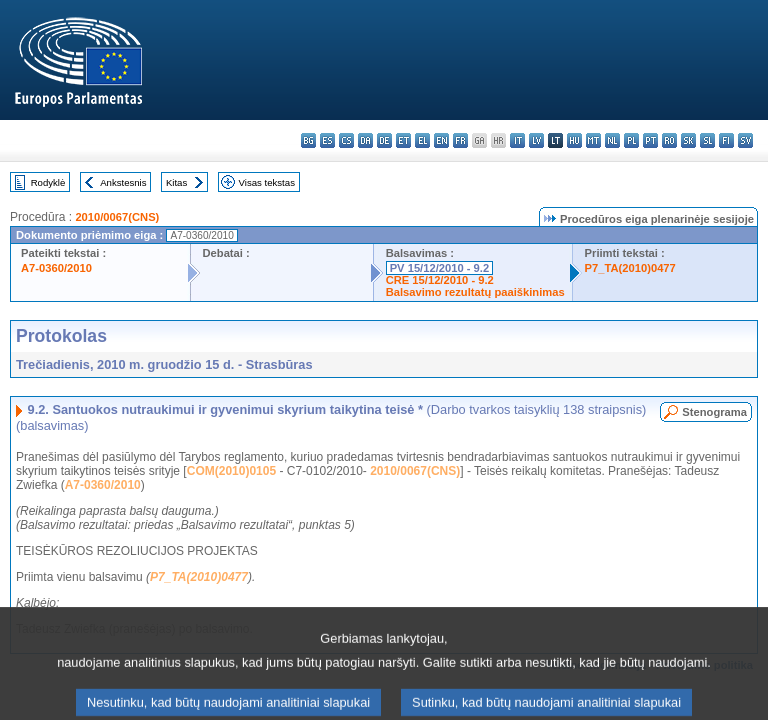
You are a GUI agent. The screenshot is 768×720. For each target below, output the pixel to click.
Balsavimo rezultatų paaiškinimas (475, 292)
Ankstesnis (123, 182)
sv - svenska (745, 140)
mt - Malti (593, 140)
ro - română (669, 140)
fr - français (460, 140)
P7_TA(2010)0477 (630, 268)
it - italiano (517, 140)
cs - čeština (346, 140)
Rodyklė (48, 182)
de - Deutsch (384, 140)
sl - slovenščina (707, 140)
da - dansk (365, 140)
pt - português (650, 140)
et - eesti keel (403, 140)
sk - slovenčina (688, 140)
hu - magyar (574, 140)
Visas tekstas (267, 182)
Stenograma (714, 412)
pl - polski (631, 140)
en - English (441, 140)
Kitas (176, 182)
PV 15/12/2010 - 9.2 (440, 268)
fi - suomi (726, 140)
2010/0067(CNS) (117, 217)
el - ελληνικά (422, 140)
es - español (327, 140)
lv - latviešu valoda (536, 140)
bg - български (308, 140)
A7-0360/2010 (56, 268)
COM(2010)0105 (231, 471)
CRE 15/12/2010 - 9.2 (440, 280)
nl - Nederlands (612, 140)
